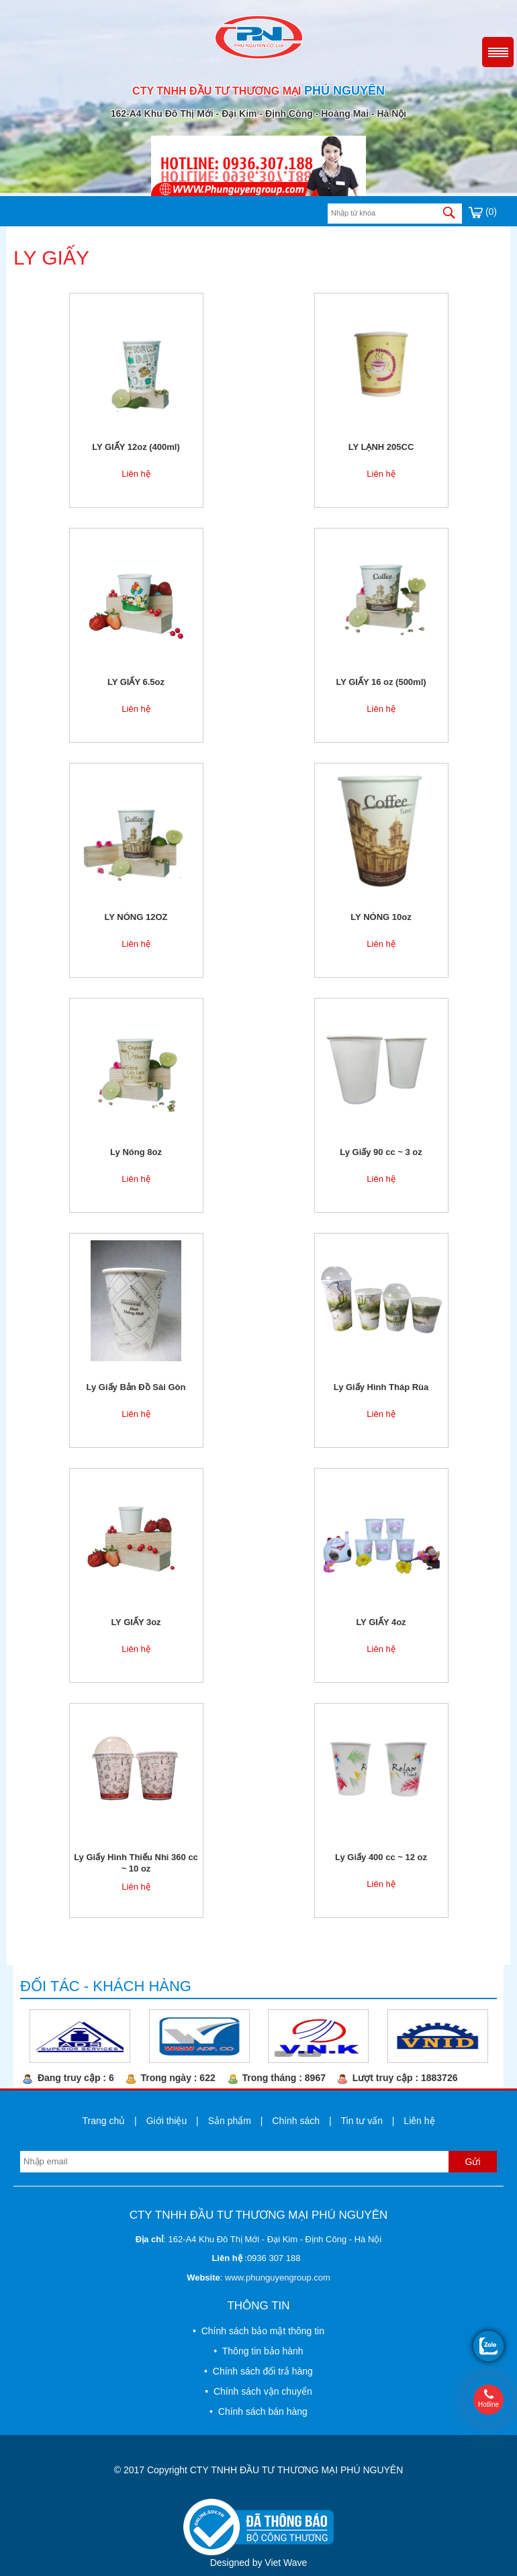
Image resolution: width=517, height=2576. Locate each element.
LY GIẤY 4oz (381, 1622)
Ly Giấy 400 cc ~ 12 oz (381, 1857)
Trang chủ (103, 2120)
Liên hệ (136, 474)
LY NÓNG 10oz (380, 917)
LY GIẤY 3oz (135, 1622)
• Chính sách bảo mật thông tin (258, 2331)
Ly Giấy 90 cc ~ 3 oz (381, 1152)
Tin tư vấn (362, 2120)
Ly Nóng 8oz (136, 1152)
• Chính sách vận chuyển (258, 2391)
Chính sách (296, 2120)
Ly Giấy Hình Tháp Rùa (381, 1387)
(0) (483, 211)
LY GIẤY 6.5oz (135, 682)
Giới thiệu (166, 2120)
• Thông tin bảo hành (258, 2351)
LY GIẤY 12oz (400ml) (136, 447)
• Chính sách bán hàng (258, 2411)
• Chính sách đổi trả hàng (258, 2371)
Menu (498, 52)
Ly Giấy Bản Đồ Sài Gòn (136, 1387)
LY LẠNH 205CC (381, 447)
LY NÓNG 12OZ (136, 917)
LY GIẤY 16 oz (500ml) (381, 682)
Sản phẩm (229, 2120)
